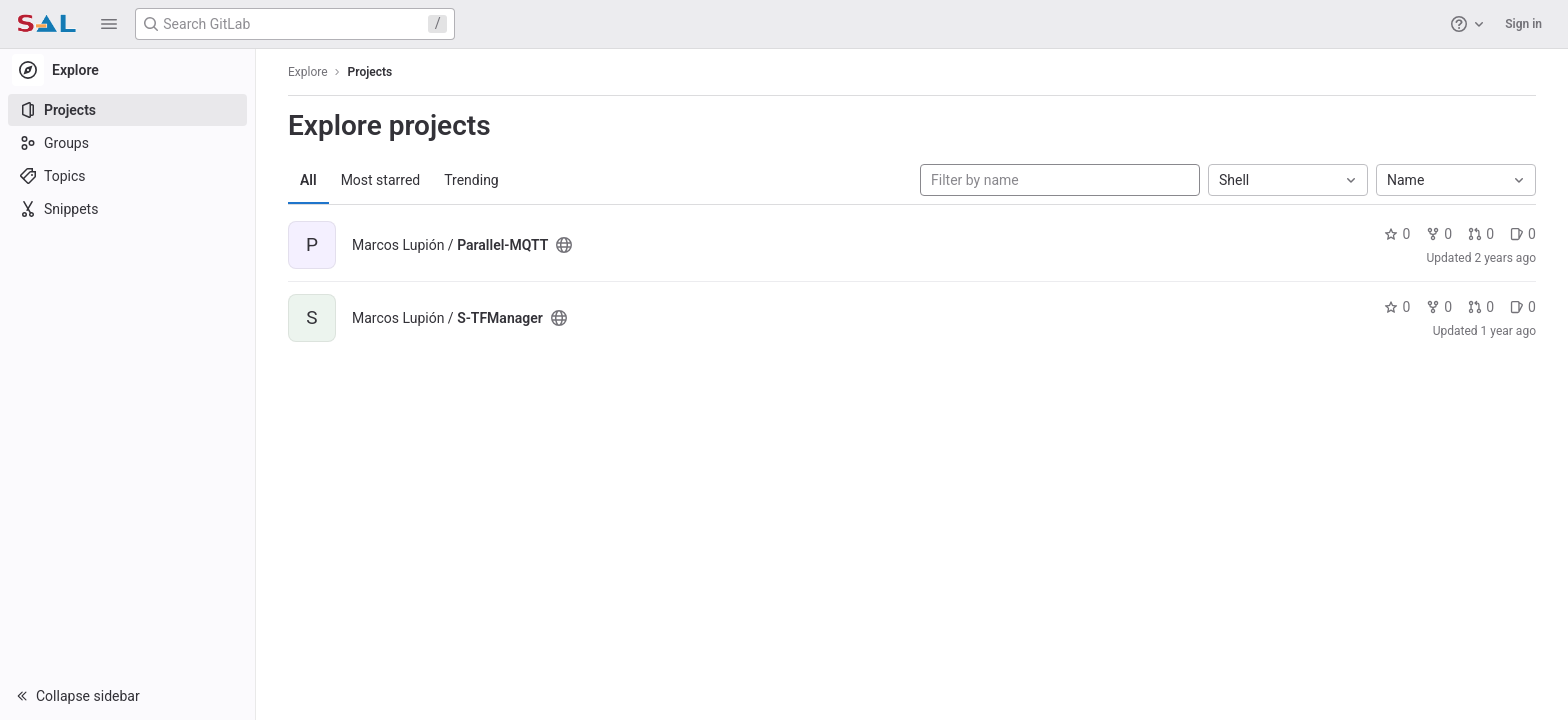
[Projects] (127, 110)
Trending (471, 180)
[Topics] (127, 176)
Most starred (381, 180)
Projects (370, 72)
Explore (308, 72)
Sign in (1523, 24)
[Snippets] (127, 209)
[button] (109, 24)
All (308, 180)
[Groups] (127, 143)
